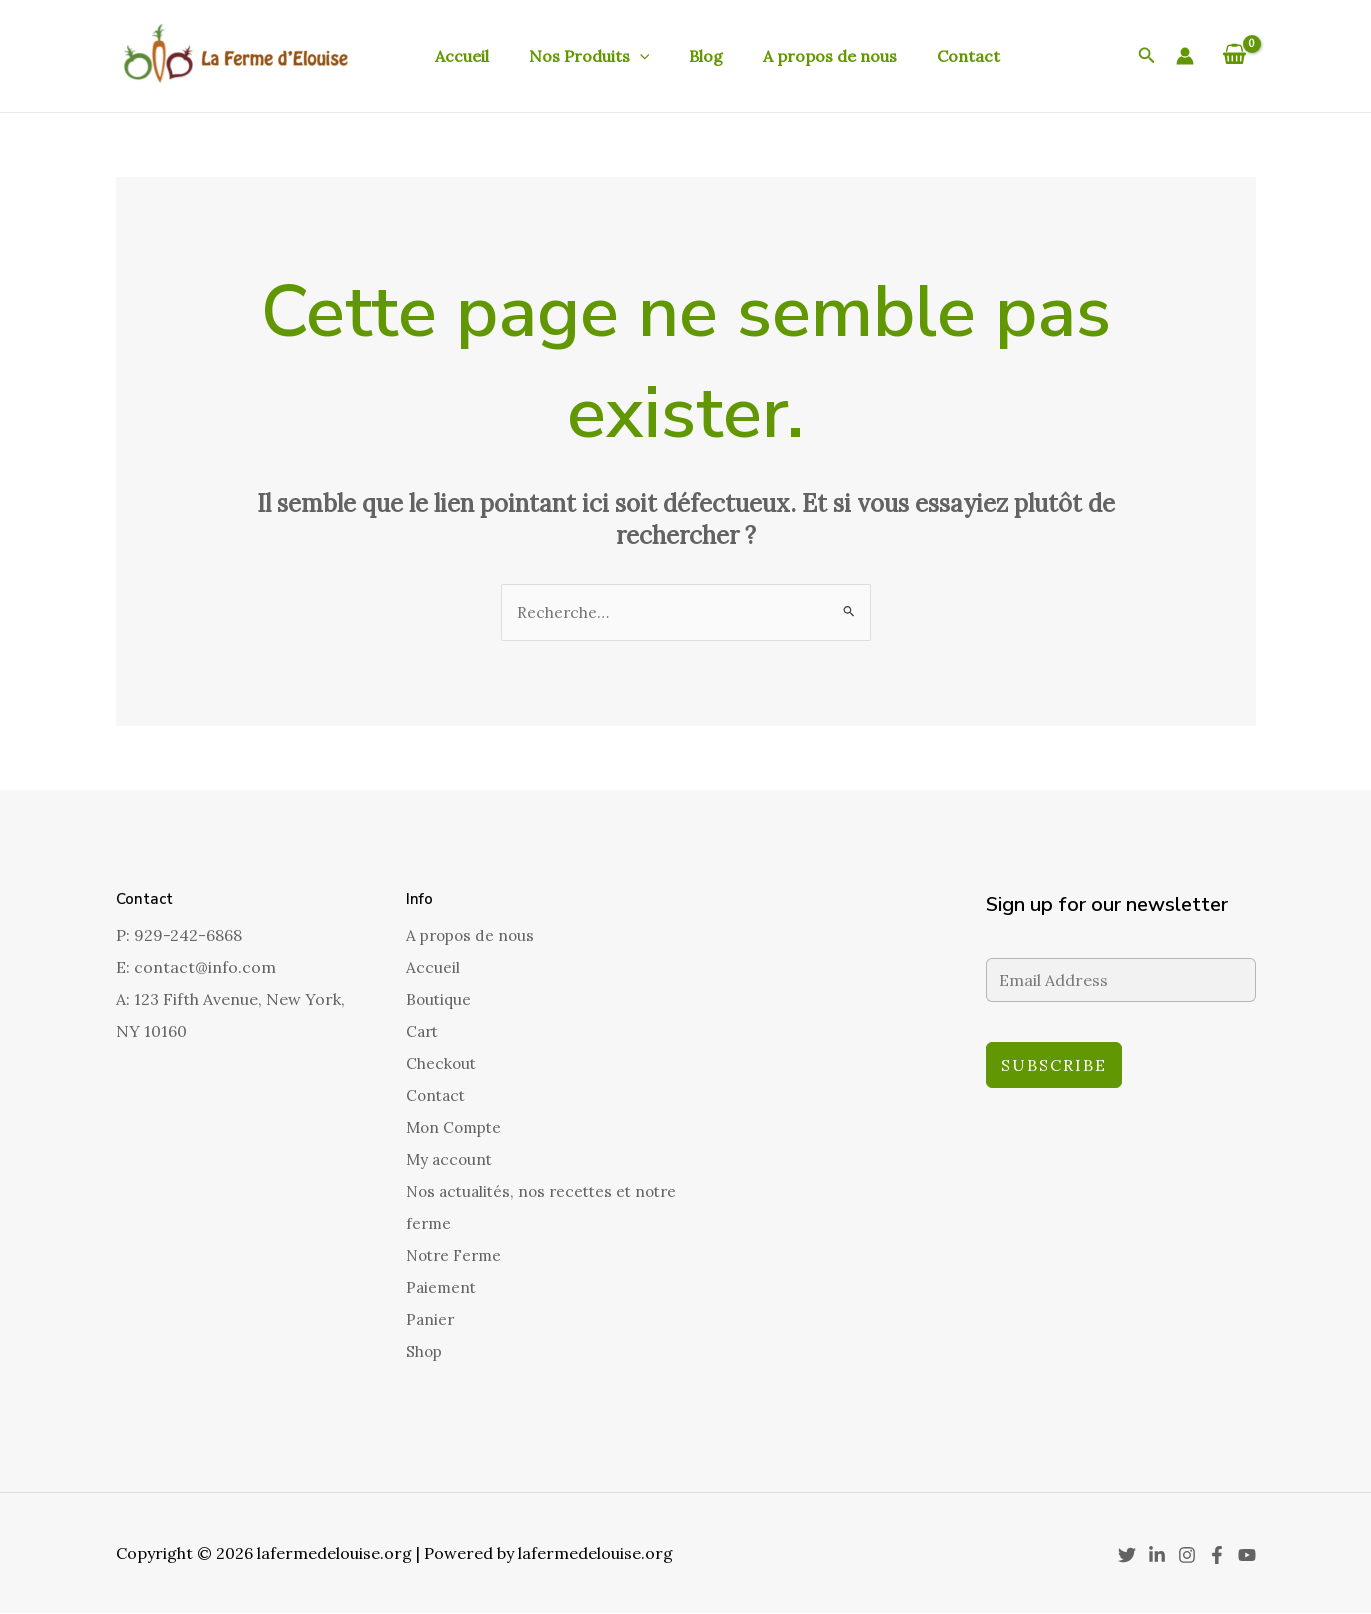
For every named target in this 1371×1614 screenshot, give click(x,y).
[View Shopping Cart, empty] (1235, 56)
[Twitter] (1127, 1556)
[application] (628, 56)
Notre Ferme (457, 1256)
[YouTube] (1247, 1556)
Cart (423, 1032)
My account (451, 1160)
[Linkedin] (1157, 1556)
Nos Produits (577, 56)
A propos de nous (802, 56)
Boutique (440, 1000)
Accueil (458, 56)
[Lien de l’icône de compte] (1185, 56)
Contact (932, 56)
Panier (431, 1320)
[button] (1147, 56)
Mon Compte (456, 1128)
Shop (425, 1352)
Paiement (442, 1288)
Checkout (442, 1064)
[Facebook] (1217, 1556)
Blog (686, 56)
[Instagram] (1187, 1556)
